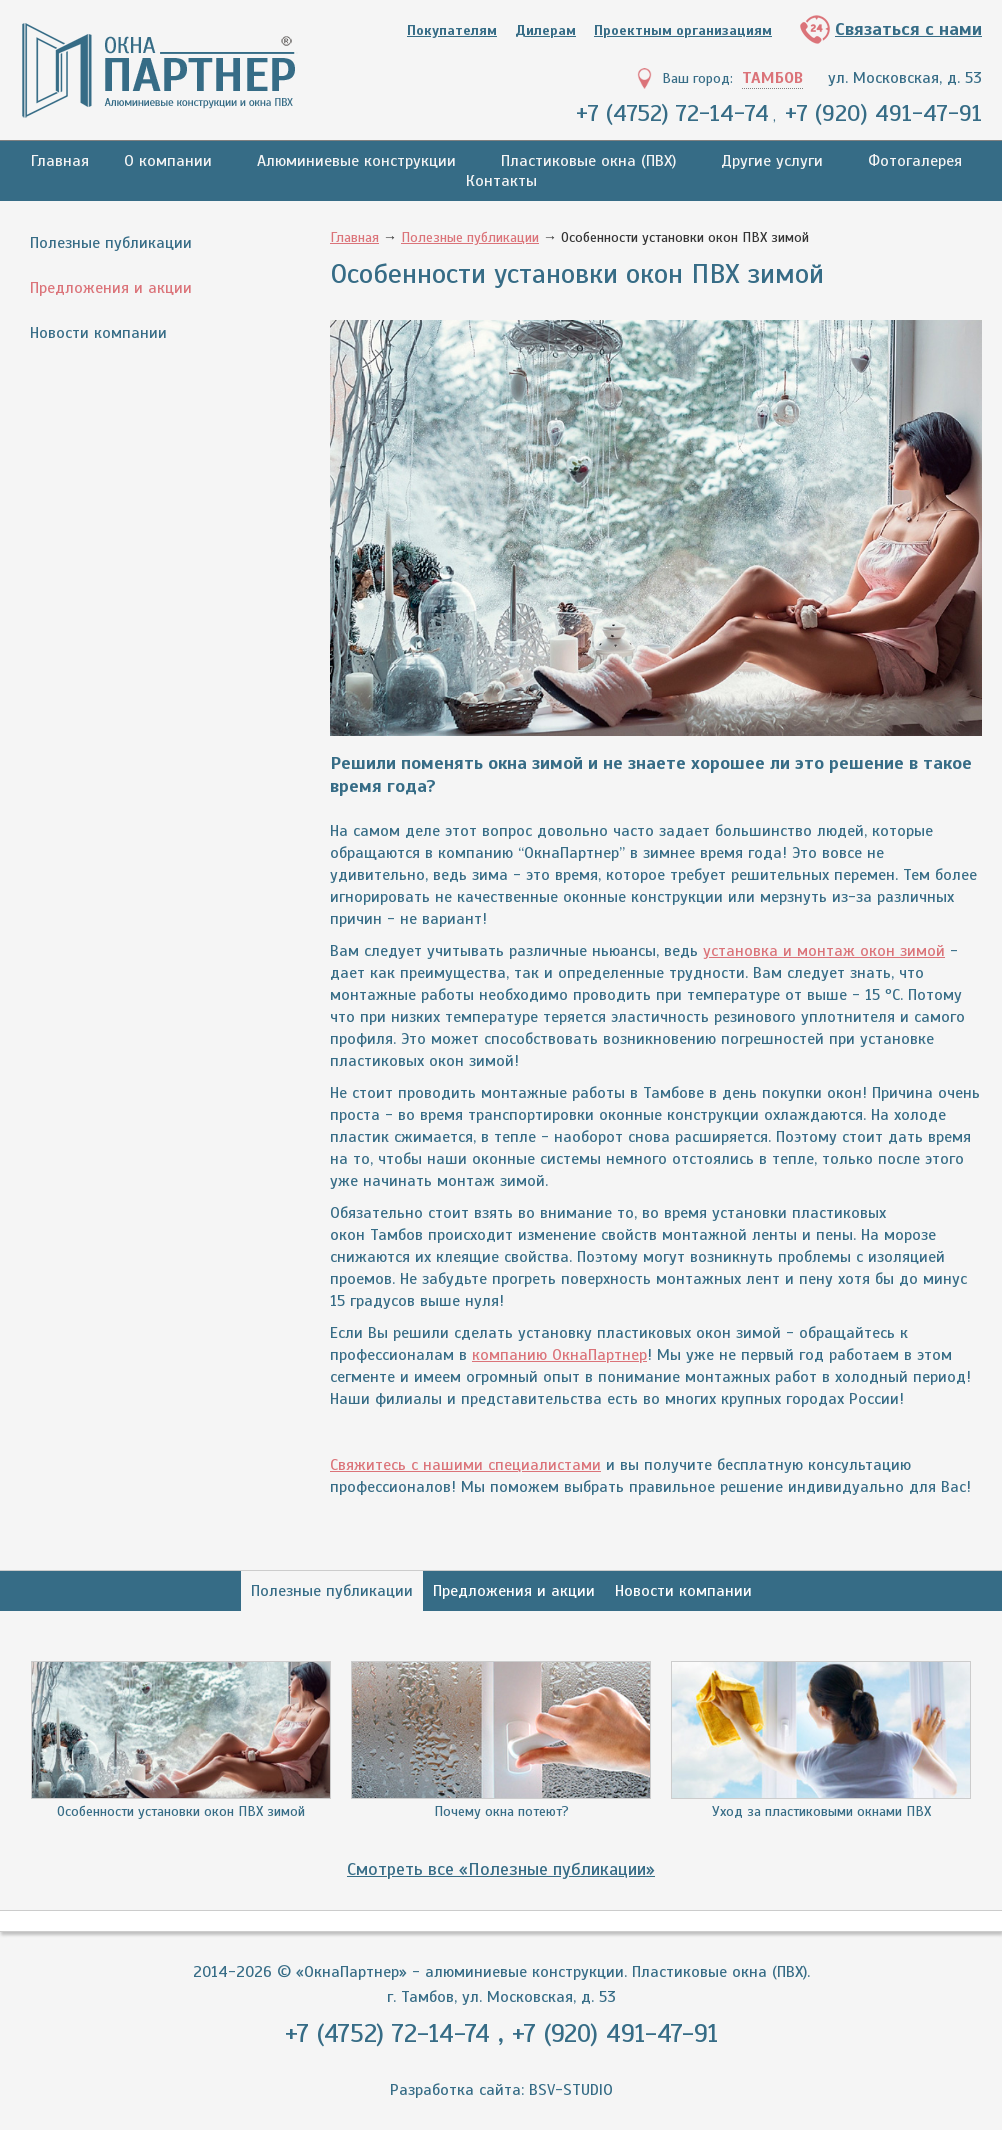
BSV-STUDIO (571, 2090)
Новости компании (98, 333)
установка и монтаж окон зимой (824, 951)
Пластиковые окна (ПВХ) (588, 161)
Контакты (501, 181)
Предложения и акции (111, 288)
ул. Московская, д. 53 (905, 78)
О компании (168, 161)
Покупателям (452, 30)
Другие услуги (772, 161)
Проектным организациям (683, 30)
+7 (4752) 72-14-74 (672, 113)
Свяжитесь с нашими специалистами (465, 1465)
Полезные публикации (111, 243)
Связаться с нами (908, 29)
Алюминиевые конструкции (356, 161)
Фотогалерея (915, 161)
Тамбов (772, 78)
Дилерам (545, 30)
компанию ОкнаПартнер (559, 1355)
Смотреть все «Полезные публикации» (501, 1869)
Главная (60, 161)
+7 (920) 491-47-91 (883, 113)
